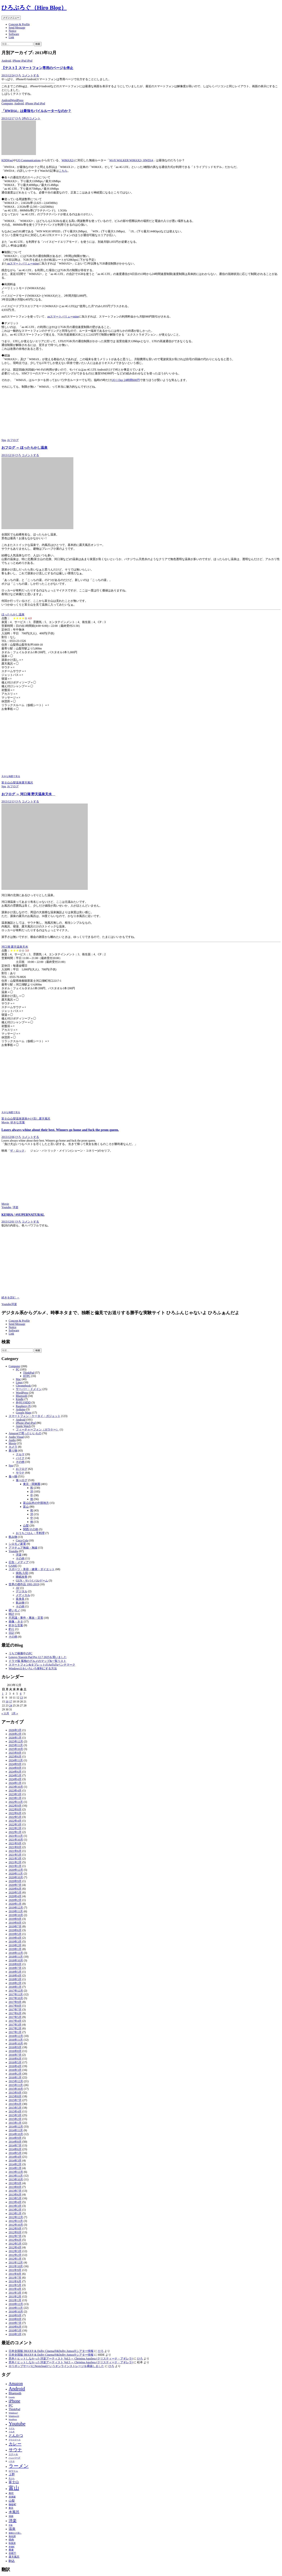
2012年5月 (15, 2243)
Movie (5, 1122)
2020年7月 (15, 1884)
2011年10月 (16, 2266)
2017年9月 (15, 2002)
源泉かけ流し (30, 1118)
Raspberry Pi (23, 1406)
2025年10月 (16, 1749)
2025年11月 (16, 1745)
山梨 (13, 782)
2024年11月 (16, 1760)
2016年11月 (16, 2039)
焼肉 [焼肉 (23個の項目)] (11, 2539)
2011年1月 (15, 2300)
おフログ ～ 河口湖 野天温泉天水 (28, 794)
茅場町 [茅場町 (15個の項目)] (12, 2547)
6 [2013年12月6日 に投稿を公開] (20, 1693)
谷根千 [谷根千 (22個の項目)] (12, 2553)
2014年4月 (15, 2156)
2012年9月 (15, 2228)
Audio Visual (16, 1436)
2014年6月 (15, 2149)
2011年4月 (15, 2288)
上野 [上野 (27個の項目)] (12, 2474)
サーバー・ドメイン (29, 1389)
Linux (19, 1382)
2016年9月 (15, 2047)
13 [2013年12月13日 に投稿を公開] (21, 1697)
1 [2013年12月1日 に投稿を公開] (2, 1693)
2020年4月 (15, 1896)
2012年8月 (15, 2232)
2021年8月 (15, 1847)
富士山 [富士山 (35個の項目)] (14, 2482)
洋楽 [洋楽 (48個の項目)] (13, 2520)
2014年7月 (15, 2145)
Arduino (20, 1409)
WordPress (17, 100)
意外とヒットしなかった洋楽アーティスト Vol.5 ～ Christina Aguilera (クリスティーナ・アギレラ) (71, 2358)
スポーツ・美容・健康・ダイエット (32, 1569)
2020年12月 (16, 1869)
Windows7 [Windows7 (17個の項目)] (13, 2413)
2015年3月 (15, 2115)
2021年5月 (15, 1854)
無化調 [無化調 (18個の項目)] (12, 2536)
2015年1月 (15, 2122)
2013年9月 (15, 2183)
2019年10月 (16, 1915)
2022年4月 (15, 1820)
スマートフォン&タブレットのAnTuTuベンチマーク (42, 1664)
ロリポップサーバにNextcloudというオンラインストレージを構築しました (56, 2366)
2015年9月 (15, 2092)
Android (6, 60)
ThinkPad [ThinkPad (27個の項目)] (14, 2409)
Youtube (6, 1207)
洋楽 (15, 1207)
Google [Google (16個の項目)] (12, 2397)
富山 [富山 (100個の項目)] (14, 2488)
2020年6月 (15, 1888)
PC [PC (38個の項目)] (11, 2405)
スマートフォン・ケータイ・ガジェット (34, 1416)
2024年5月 (15, 1775)
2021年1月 (15, 1866)
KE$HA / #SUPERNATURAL (23, 1215)
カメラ (13, 1446)
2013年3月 (15, 2205)
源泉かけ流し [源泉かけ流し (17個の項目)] (15, 2533)
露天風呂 (27, 782)
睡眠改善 (21, 1576)
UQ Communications (28, 160)
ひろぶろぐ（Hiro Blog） (34, 7)
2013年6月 (15, 2194)
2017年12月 (16, 1990)
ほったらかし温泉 (12, 614)
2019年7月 (15, 1926)
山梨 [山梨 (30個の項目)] (12, 2500)
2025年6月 (15, 1756)
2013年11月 (16, 2175)
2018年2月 (15, 1983)
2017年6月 (15, 2013)
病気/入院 (22, 1573)
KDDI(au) (7, 160)
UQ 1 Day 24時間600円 (125, 380)
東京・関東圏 (31, 1484)
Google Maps (23, 1412)
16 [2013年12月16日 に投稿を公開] (7, 1701)
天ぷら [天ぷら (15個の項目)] (12, 2478)
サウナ (20, 1472)
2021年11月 (16, 1835)
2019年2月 (15, 1945)
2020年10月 (16, 1877)
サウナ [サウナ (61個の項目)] (15, 2449)
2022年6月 (15, 1813)
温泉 (19, 782)
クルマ (20, 1454)
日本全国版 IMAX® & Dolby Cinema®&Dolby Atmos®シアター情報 (51, 2351)
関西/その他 (30, 1529)
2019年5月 (15, 1934)
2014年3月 (15, 2160)
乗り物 (13, 1450)
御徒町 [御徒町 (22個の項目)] (12, 2504)
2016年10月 (16, 2043)
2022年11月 (16, 1801)
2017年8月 (15, 2005)
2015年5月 (15, 2107)
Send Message (17, 27)
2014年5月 (15, 2153)
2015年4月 (15, 2111)
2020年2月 (15, 1900)
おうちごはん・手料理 (30, 1533)
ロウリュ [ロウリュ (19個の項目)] (13, 2471)
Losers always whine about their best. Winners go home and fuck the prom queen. (60, 1130)
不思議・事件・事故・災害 (26, 1617)
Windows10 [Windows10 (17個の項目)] (14, 2416)
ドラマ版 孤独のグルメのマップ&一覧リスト (37, 1660)
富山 (26, 1506)
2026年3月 (15, 1730)
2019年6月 (15, 1930)
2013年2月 (15, 2209)
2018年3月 (15, 1979)
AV (18, 1587)
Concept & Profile (19, 24)
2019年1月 (15, 1949)
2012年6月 (15, 2239)
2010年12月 (16, 2304)
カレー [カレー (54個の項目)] (15, 2444)
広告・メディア (19, 1562)
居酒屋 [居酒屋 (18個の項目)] (12, 2497)
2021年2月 (15, 1862)
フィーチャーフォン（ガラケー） (37, 1429)
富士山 (5, 782)
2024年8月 (15, 1767)
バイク (20, 1458)
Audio (12, 1440)
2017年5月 (15, 2017)
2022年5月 (15, 1817)
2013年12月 (16, 2171)
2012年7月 (15, 2236)
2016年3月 (15, 2069)
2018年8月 (15, 1964)
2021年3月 (15, 1858)
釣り (11, 1629)
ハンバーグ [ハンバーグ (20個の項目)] (14, 2457)
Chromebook (23, 1385)
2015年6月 (15, 2103)
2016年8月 (15, 2051)
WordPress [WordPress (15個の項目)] (13, 2419)
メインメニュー (11, 17)
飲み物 (13, 1536)
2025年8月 (15, 1752)
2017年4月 (15, 2020)
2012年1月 (15, 2258)
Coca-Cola (22, 1540)
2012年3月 (15, 2251)
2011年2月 (15, 2296)
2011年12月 (16, 2262)
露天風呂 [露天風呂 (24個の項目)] (14, 2556)
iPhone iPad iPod (22, 60)
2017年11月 (16, 1994)
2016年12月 (16, 2035)
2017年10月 (16, 1998)
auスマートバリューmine (23, 263)
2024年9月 (15, 1764)
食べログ (21, 1480)
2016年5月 (15, 2062)
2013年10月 (16, 2179)
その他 (20, 1461)
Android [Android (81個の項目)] (17, 2388)
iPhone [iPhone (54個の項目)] (14, 2401)
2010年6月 (15, 2326)
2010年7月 (15, 2322)
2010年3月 (15, 2334)
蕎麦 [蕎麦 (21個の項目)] (11, 2549)
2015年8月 (15, 2096)
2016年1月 (15, 2077)
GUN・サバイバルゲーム (32, 1580)
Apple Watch (23, 1426)
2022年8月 (15, 1809)
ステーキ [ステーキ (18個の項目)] (13, 2454)
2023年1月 (15, 1798)
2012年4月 (15, 2247)
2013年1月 (15, 2213)
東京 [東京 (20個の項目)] (11, 2508)
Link (11, 37)
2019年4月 (15, 1937)
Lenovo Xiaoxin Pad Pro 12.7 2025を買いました (38, 1657)
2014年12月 (16, 2126)
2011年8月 (15, 2273)
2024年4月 (15, 1779)
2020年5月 (15, 1892)
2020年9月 (15, 1881)
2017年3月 (15, 2024)
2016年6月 (15, 2058)
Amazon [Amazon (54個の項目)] (16, 2383)
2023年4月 (15, 1790)
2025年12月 (16, 1741)
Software (14, 34)
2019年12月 (16, 1907)
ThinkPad (28, 1372)
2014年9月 (15, 2137)
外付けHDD (23, 1402)
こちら (63, 170)
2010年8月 (15, 2319)
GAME (13, 1565)
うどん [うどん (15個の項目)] (12, 2428)
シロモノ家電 (17, 1543)
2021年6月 (15, 1850)
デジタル (21, 1591)
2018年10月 (16, 1960)
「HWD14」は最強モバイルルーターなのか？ (36, 111)
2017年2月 (15, 2028)
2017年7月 (15, 2009)
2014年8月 (15, 2141)
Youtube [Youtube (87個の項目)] (17, 2423)
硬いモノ (14, 1610)
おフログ (13, 440)
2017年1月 (15, 2032)
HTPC (26, 1375)
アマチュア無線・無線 (23, 1547)
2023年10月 (16, 1786)
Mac (18, 1379)
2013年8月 (15, 2187)
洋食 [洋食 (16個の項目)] (11, 2525)
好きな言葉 (17, 1122)
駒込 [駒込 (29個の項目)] (12, 2561)
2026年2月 (15, 1733)
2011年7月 (15, 2277)
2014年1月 (15, 2168)
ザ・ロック (17, 1150)
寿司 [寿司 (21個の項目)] (11, 2493)
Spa (3, 440)
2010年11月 (16, 2307)
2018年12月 (16, 1952)
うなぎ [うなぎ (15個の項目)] (12, 2432)
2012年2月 (15, 2254)
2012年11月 (16, 2221)
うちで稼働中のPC (20, 1653)
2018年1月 (15, 1986)
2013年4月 (15, 2202)
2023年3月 (15, 1794)
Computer (7, 103)
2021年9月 (15, 1843)
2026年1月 (15, 1737)
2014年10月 (16, 2134)
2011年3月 (15, 2292)
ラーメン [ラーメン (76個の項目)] (19, 2466)
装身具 (20, 1598)
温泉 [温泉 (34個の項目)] (12, 2529)
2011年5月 (15, 2285)
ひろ (18, 75)
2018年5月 (15, 1971)
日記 (11, 1632)
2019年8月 (15, 1922)
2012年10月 (16, 2224)
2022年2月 (15, 1828)
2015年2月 (15, 2119)
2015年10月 (16, 2088)
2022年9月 (15, 1805)
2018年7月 (15, 1968)
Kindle (20, 1399)
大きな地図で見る (10, 776)
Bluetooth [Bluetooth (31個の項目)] (15, 2393)
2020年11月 (16, 1873)
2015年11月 (16, 2085)
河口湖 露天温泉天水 (14, 946)
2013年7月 (15, 2190)
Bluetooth (21, 1395)
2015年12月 (16, 2081)
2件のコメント (31, 118)
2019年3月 (15, 1941)
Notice (12, 30)
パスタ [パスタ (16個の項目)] (12, 2461)
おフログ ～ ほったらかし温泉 (24, 448)
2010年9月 (15, 2315)
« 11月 (5, 1713)
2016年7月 (15, 2054)
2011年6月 (15, 2281)
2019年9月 (15, 1918)
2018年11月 (16, 1956)
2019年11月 (16, 1911)
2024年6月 (15, 1771)
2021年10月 (16, 1839)
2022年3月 (15, 1824)
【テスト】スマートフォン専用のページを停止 (37, 68)
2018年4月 (15, 1975)
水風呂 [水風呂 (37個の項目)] (14, 2512)
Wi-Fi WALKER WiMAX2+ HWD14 (131, 160)
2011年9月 (15, 2270)
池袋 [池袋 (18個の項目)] (11, 2516)
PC (17, 1369)
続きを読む (10, 1297)
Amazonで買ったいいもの (25, 1433)
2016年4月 (15, 2066)
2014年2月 (15, 2164)
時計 (11, 1614)
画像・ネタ (16, 1621)
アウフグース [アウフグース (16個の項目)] (15, 2440)
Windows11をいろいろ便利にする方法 (33, 1668)
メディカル (23, 1595)
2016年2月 (15, 2073)
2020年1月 (15, 1903)
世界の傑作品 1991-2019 (24, 1584)
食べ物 (13, 1476)
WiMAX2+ (68, 160)
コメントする (30, 75)
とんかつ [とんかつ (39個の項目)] (16, 2435)
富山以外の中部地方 (36, 1502)
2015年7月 (15, 2100)
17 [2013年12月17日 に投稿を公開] (10, 1701)
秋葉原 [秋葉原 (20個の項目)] (12, 2543)
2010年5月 (15, 2330)
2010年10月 (16, 2311)
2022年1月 (15, 1832)
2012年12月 (16, 2217)
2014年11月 (16, 2130)
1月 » (14, 1713)
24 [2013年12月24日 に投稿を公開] (10, 1705)
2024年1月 (15, 1783)
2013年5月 (15, 2198)
